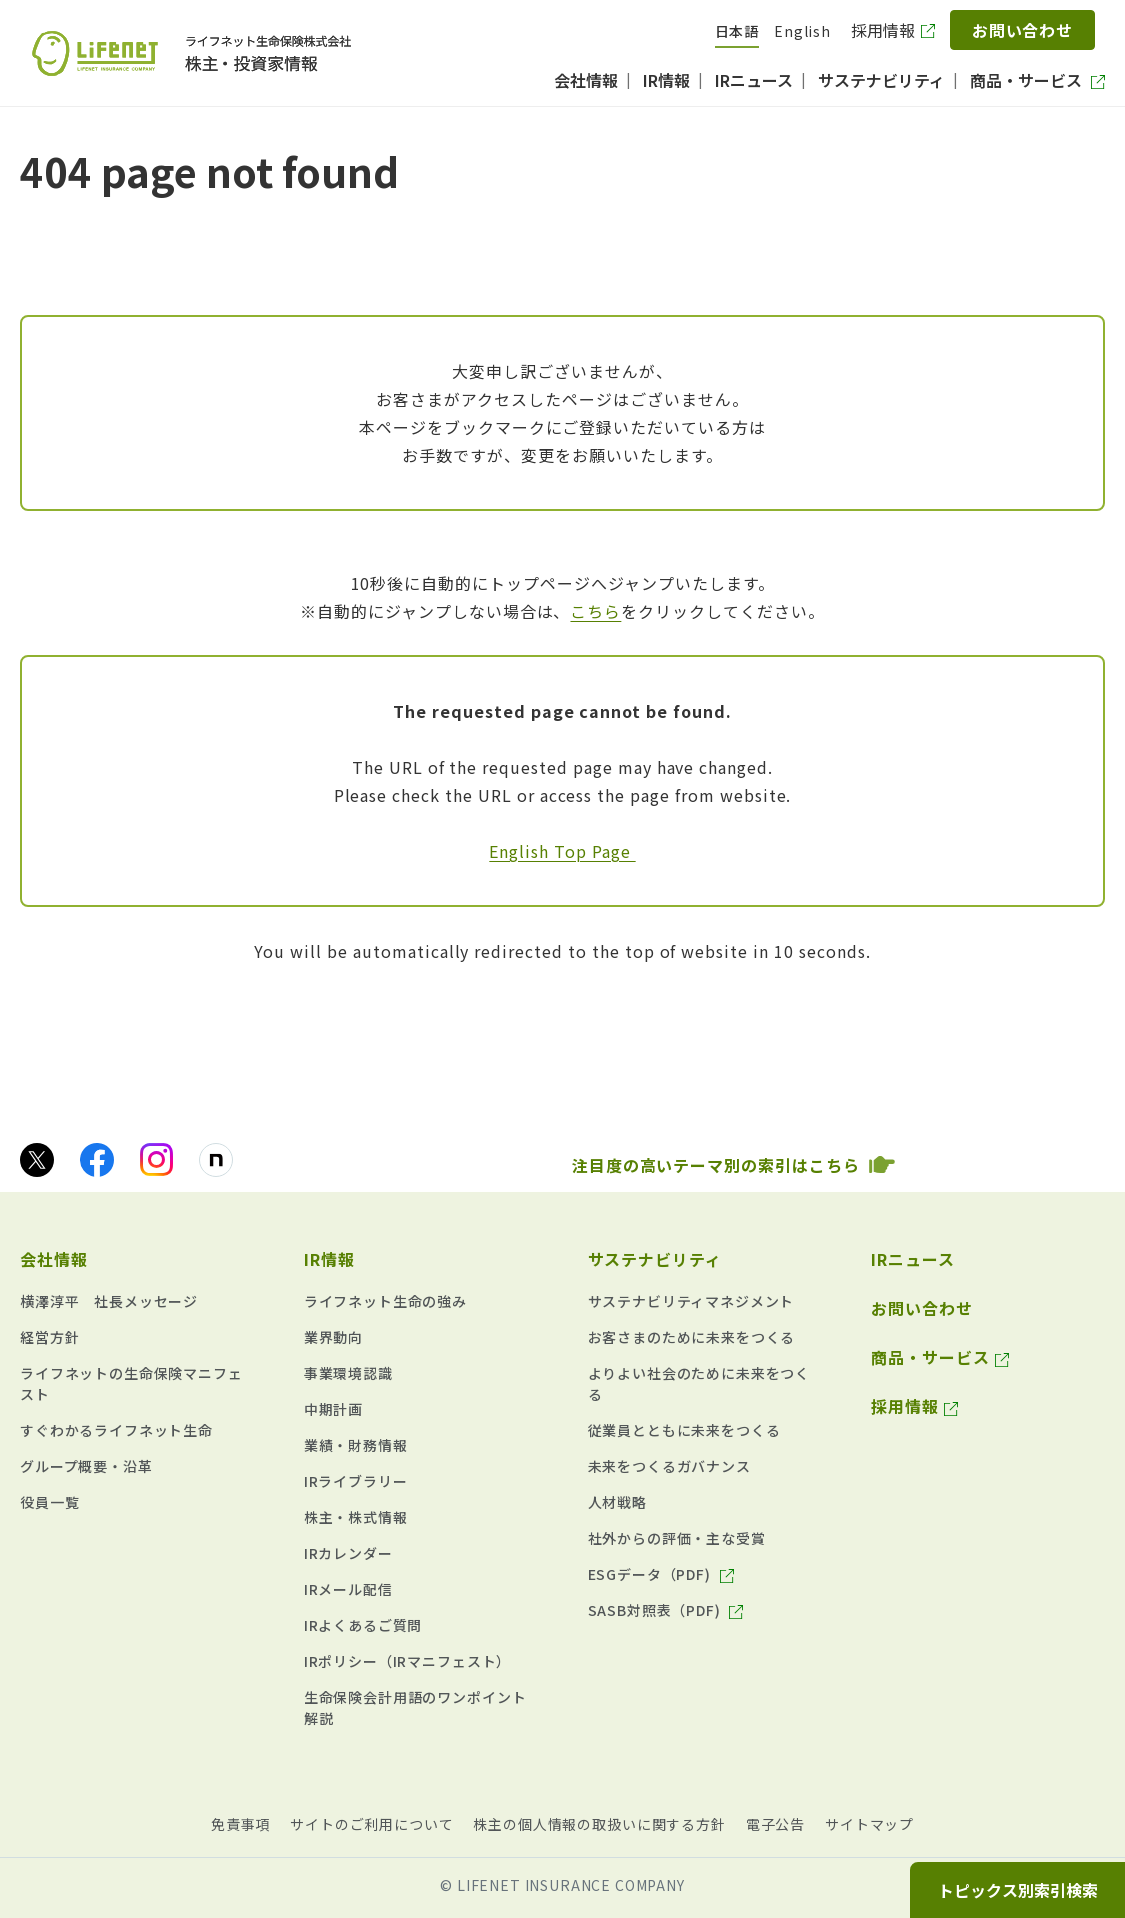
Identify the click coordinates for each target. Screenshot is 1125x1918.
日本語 (737, 31)
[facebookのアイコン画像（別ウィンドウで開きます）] (97, 1160)
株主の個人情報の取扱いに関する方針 (599, 1824)
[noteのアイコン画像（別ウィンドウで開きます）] (216, 1160)
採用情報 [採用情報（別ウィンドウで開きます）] (883, 30)
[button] (137, 1254)
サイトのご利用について (371, 1824)
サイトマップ (869, 1824)
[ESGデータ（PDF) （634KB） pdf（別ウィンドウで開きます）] (661, 1574)
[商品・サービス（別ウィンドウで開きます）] (1037, 79)
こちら (595, 611)
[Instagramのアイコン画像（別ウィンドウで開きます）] (156, 1159)
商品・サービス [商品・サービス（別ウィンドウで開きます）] (930, 1357)
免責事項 (240, 1824)
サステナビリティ (655, 1259)
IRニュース (913, 1259)
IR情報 (329, 1259)
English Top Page (562, 851)
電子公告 (775, 1824)
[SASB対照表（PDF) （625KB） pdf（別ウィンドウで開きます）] (666, 1610)
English (802, 31)
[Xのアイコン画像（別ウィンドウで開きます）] (37, 1160)
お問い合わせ (1023, 30)
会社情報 (54, 1259)
